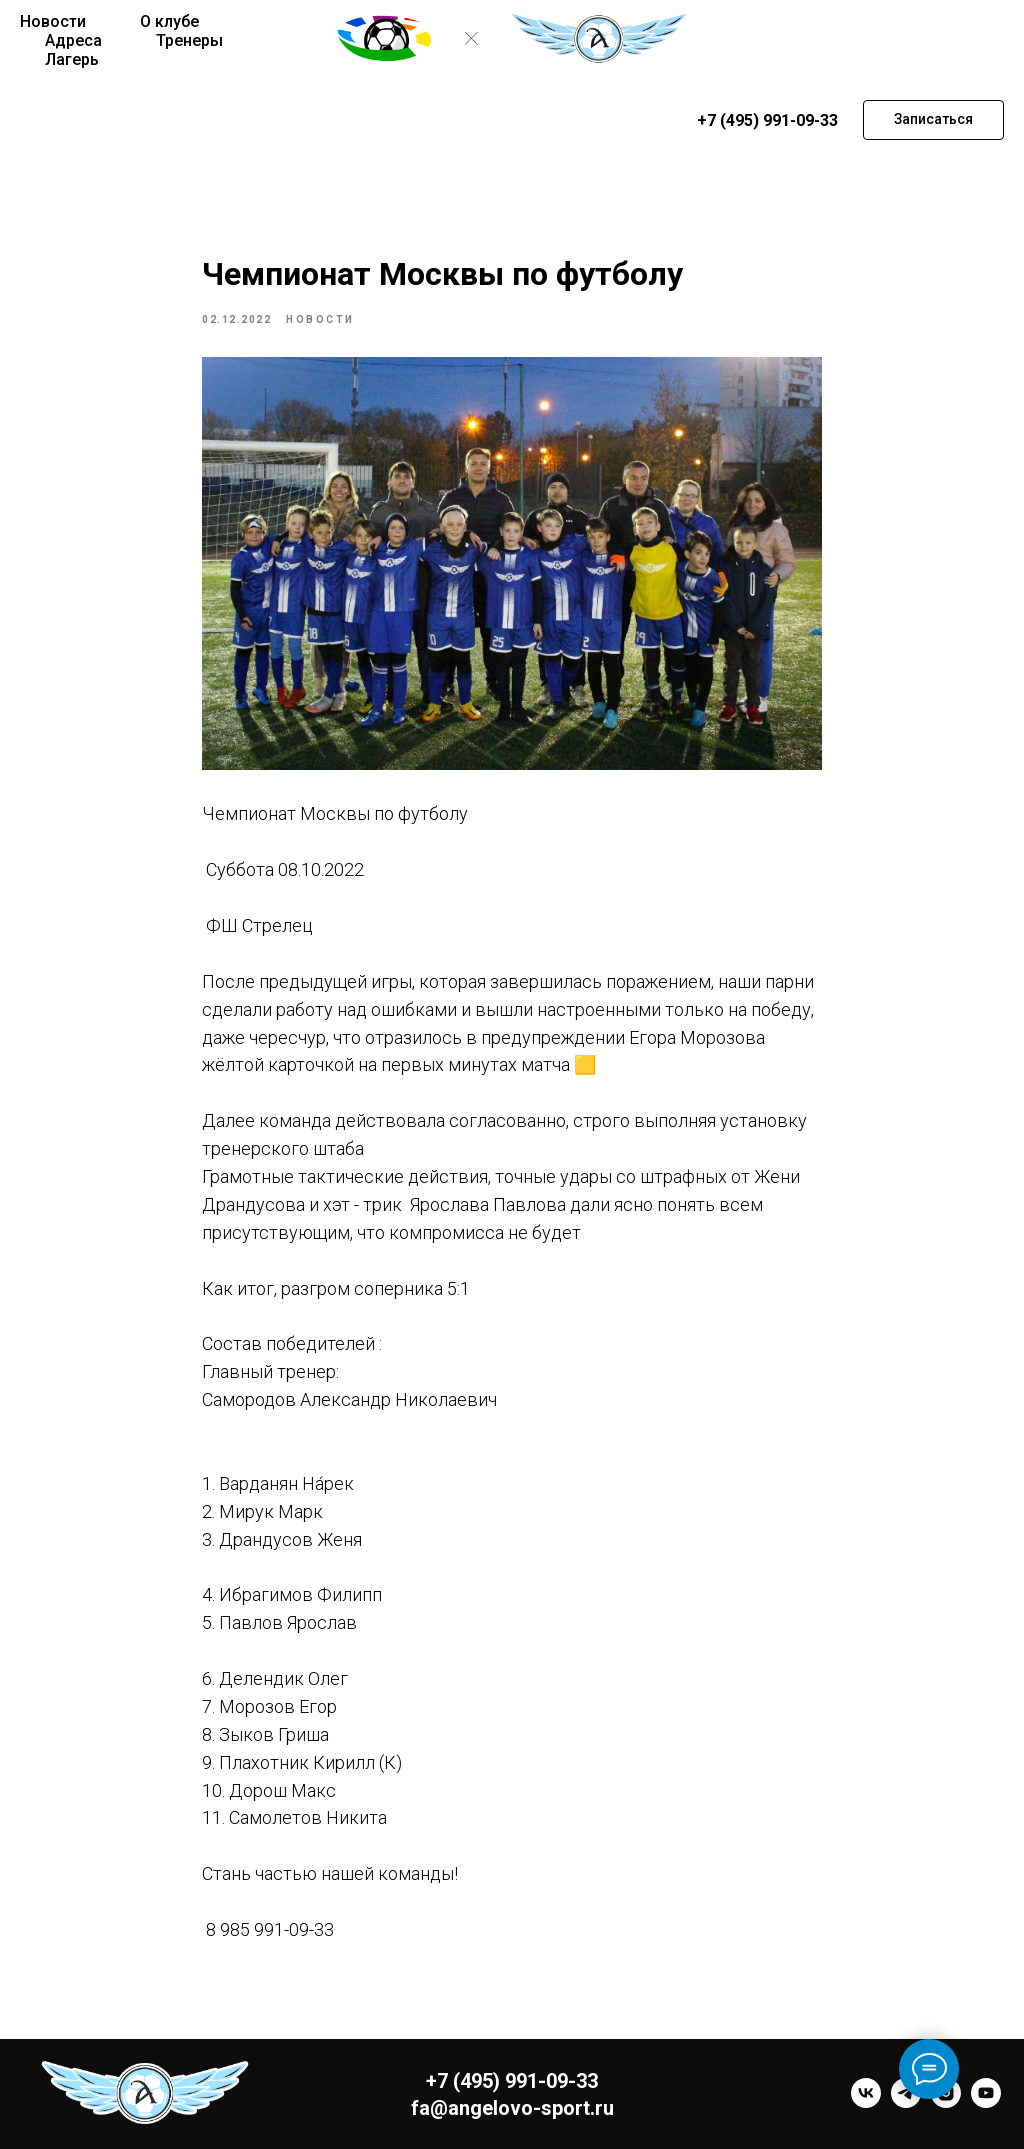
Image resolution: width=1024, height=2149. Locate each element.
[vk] (866, 2102)
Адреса (73, 40)
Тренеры (189, 40)
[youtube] (986, 2102)
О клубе (169, 21)
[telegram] (906, 2102)
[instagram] (946, 2102)
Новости (53, 21)
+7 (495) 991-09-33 (767, 120)
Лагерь (72, 59)
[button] (933, 120)
